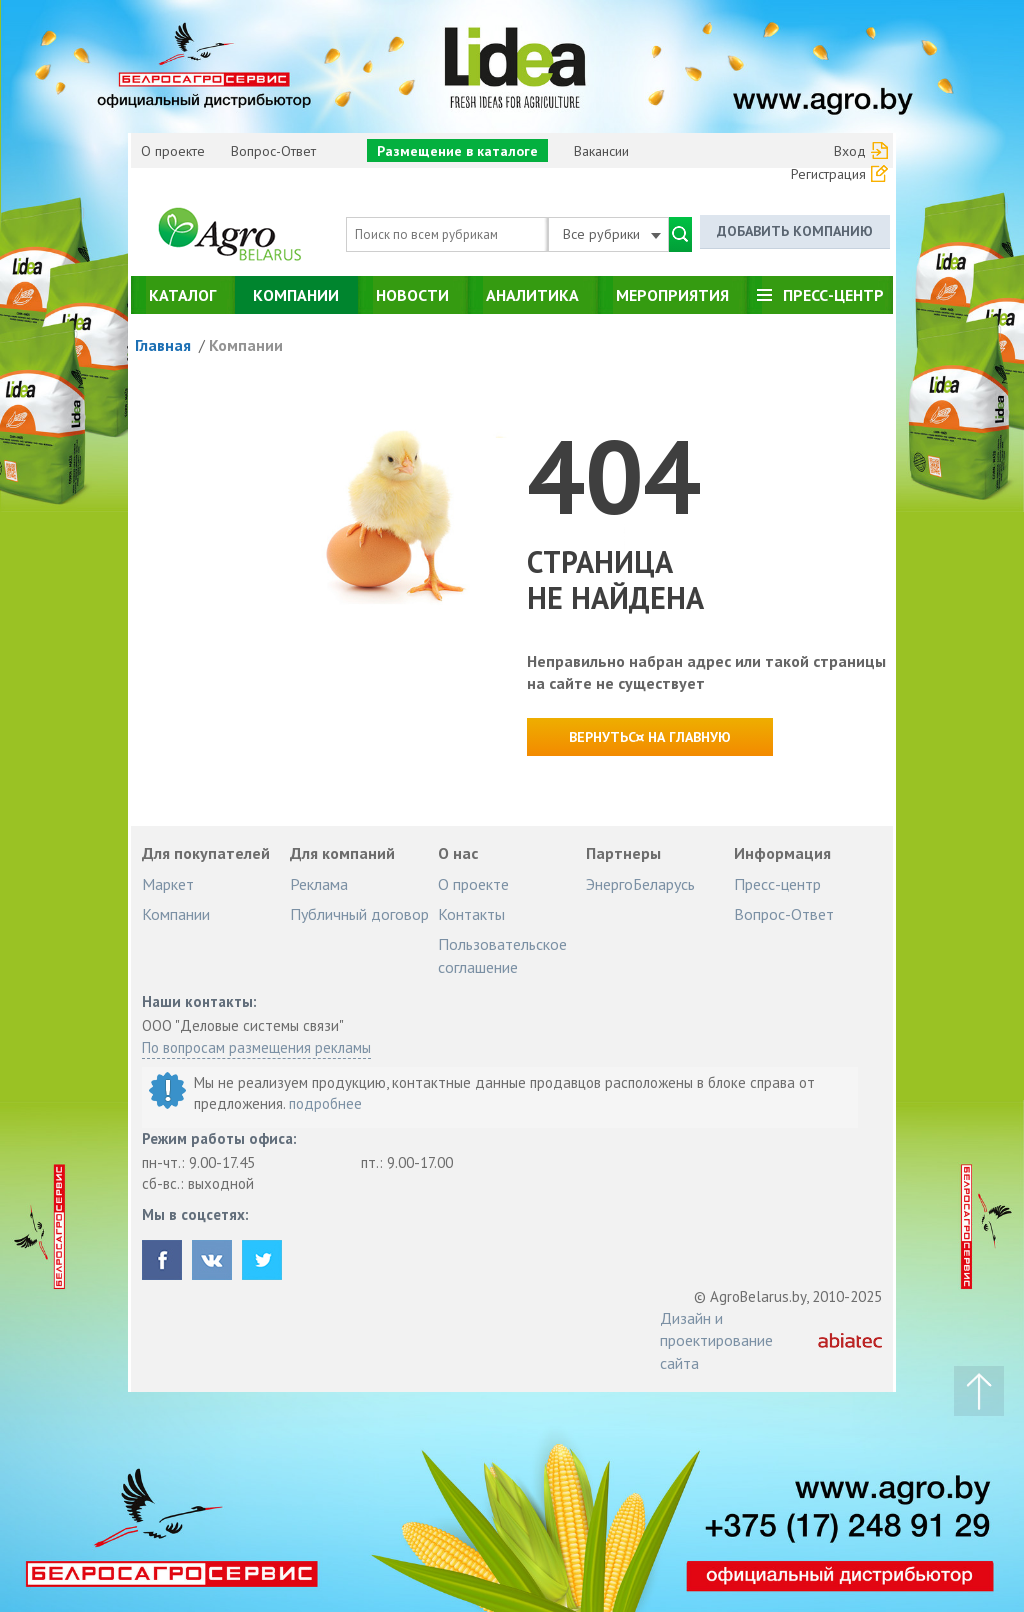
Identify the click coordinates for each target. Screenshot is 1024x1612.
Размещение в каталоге (457, 151)
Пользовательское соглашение (502, 955)
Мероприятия (672, 295)
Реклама (319, 884)
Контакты (471, 914)
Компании (296, 295)
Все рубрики (612, 234)
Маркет (168, 884)
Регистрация (828, 174)
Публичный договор (359, 914)
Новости (412, 295)
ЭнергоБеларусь (640, 884)
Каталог (182, 295)
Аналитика (532, 295)
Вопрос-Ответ (273, 151)
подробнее (325, 1103)
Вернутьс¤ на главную (650, 737)
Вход (850, 151)
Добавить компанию (795, 231)
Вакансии (601, 151)
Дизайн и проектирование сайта (716, 1340)
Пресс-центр (833, 295)
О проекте (173, 151)
